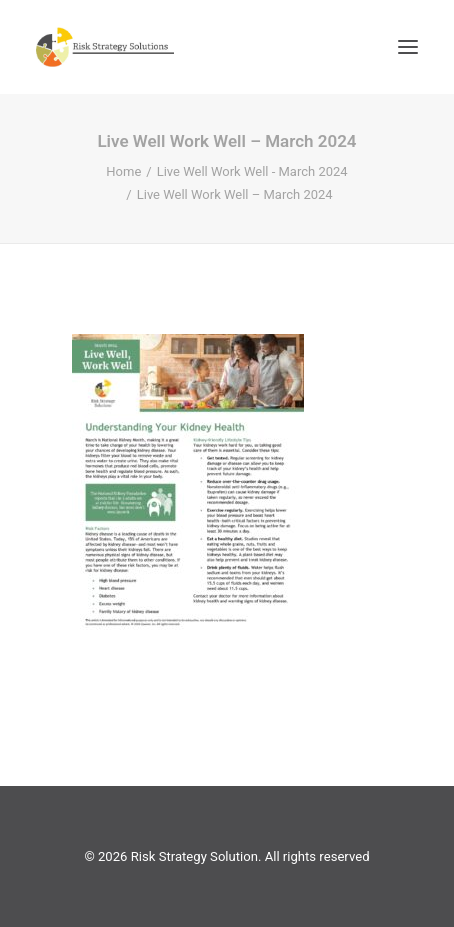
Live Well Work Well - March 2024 (252, 171)
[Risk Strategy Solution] (105, 47)
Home (123, 171)
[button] (408, 47)
